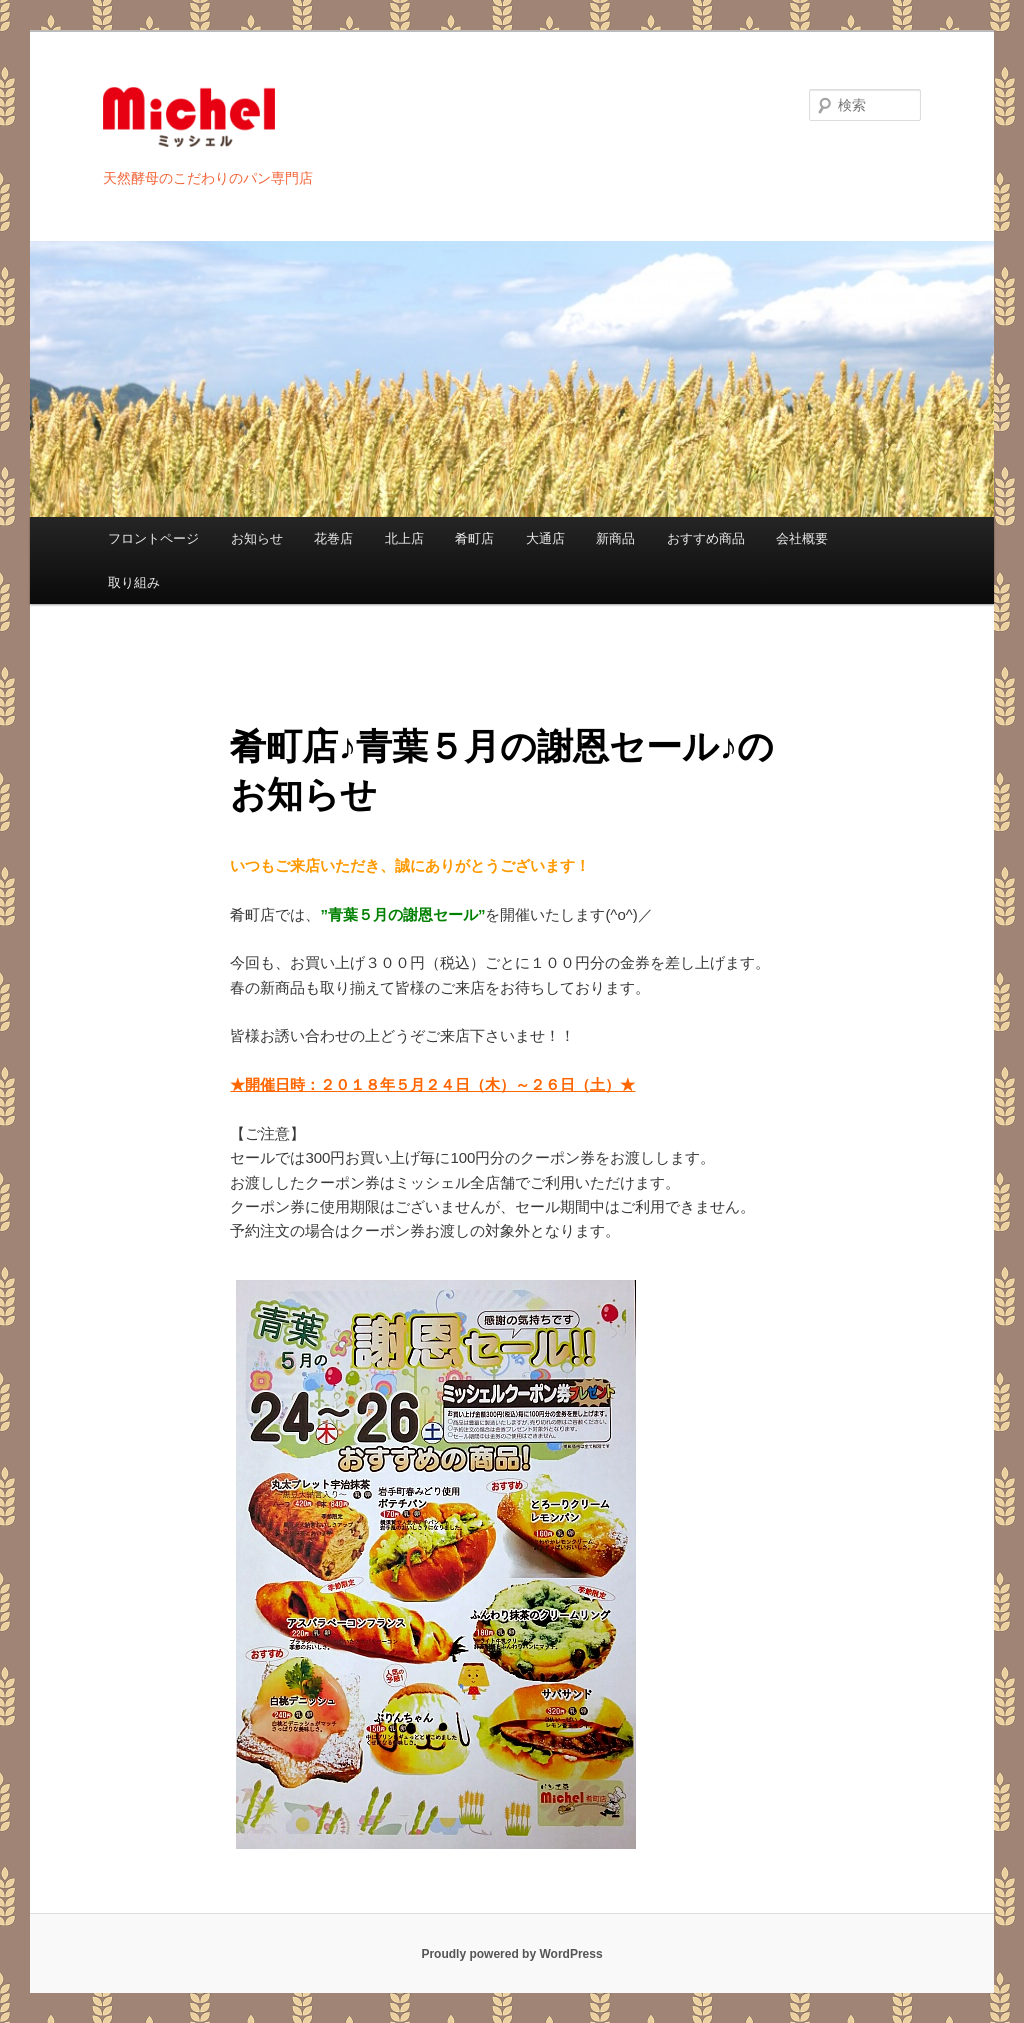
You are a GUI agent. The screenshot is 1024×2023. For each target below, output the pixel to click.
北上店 (404, 538)
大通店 (545, 538)
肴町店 (474, 538)
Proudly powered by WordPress (511, 1954)
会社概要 (802, 538)
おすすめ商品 (706, 538)
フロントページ (153, 538)
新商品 (615, 538)
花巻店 (333, 538)
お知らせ (257, 538)
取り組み (134, 582)
